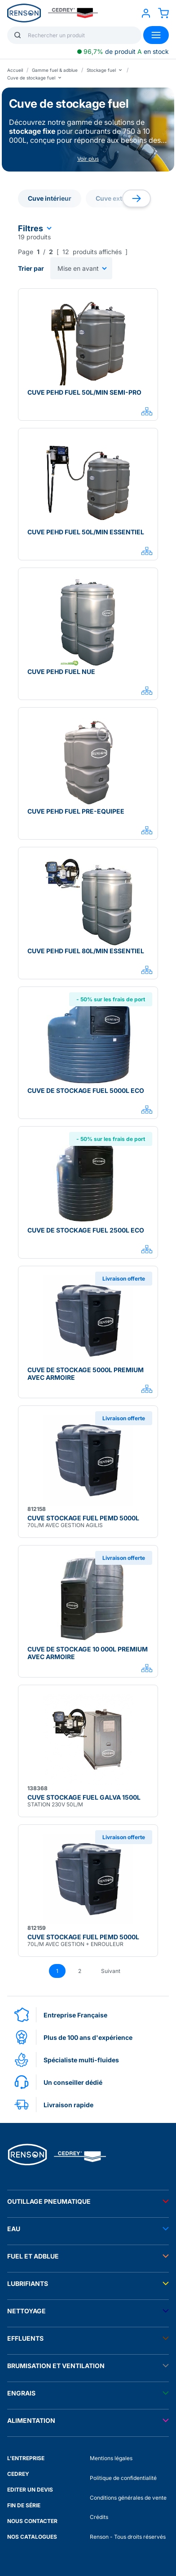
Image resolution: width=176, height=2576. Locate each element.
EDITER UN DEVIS (30, 2489)
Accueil (15, 70)
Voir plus (88, 158)
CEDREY (18, 2473)
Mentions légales (111, 2458)
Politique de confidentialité (123, 2478)
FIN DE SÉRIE (23, 2505)
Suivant (110, 1971)
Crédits (99, 2517)
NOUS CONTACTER (32, 2521)
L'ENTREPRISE (25, 2458)
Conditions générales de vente (128, 2497)
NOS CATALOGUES (32, 2536)
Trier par (31, 268)
